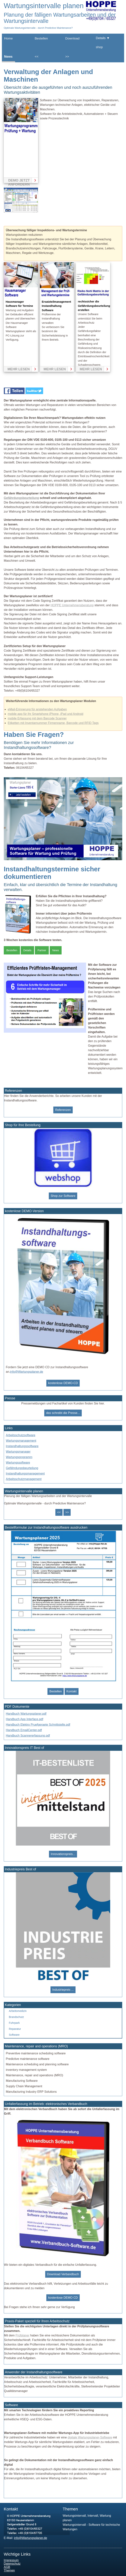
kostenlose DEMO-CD (63, 1383)
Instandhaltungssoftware (22, 1446)
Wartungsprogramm (19, 1457)
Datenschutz (12, 2563)
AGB (7, 2567)
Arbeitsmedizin (18, 2010)
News (8, 56)
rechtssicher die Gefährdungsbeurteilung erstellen (94, 306)
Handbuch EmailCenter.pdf (24, 1730)
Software (14, 2034)
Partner (41, 950)
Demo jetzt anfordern (19, 181)
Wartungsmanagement (21, 1440)
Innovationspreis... (63, 1854)
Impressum (11, 2560)
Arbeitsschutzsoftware (20, 1435)
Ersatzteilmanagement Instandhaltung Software (56, 306)
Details (27, 950)
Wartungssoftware (18, 1462)
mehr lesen (19, 369)
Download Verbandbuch (63, 2274)
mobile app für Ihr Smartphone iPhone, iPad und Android (45, 713)
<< (36, 56)
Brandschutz (16, 2016)
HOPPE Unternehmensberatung (72, 605)
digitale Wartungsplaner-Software (90, 2437)
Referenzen (63, 1109)
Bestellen (41, 38)
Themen (9, 2570)
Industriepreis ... (63, 1989)
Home (8, 38)
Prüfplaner (22, 2335)
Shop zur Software (63, 1195)
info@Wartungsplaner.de (26, 1371)
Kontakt (71, 1691)
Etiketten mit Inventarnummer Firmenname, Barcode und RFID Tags (53, 723)
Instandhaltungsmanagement (25, 1473)
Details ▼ (103, 38)
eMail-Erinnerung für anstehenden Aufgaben (37, 709)
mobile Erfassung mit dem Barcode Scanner (37, 718)
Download (72, 38)
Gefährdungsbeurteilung (21, 498)
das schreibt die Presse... (63, 1412)
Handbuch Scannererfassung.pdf (28, 1735)
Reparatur (15, 2028)
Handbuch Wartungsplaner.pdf (26, 1713)
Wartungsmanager (18, 1451)
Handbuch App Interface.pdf (24, 1719)
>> (67, 56)
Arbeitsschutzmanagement (23, 1479)
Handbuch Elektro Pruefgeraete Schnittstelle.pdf (38, 1724)
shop (99, 47)
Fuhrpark (14, 2022)
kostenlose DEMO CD (63, 2297)
